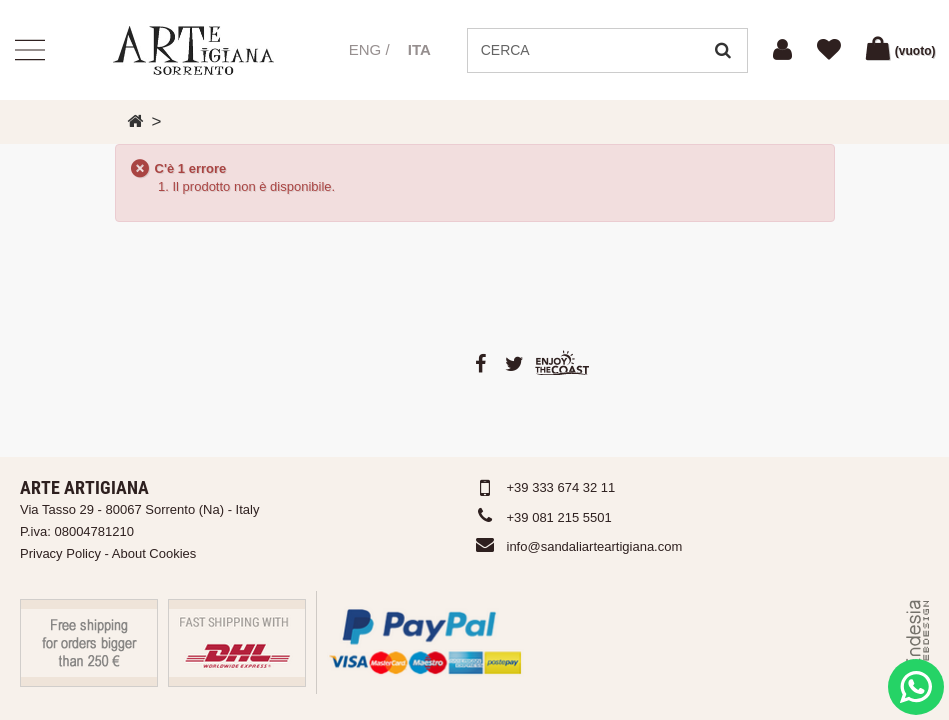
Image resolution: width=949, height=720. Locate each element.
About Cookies (154, 553)
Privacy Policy (60, 553)
